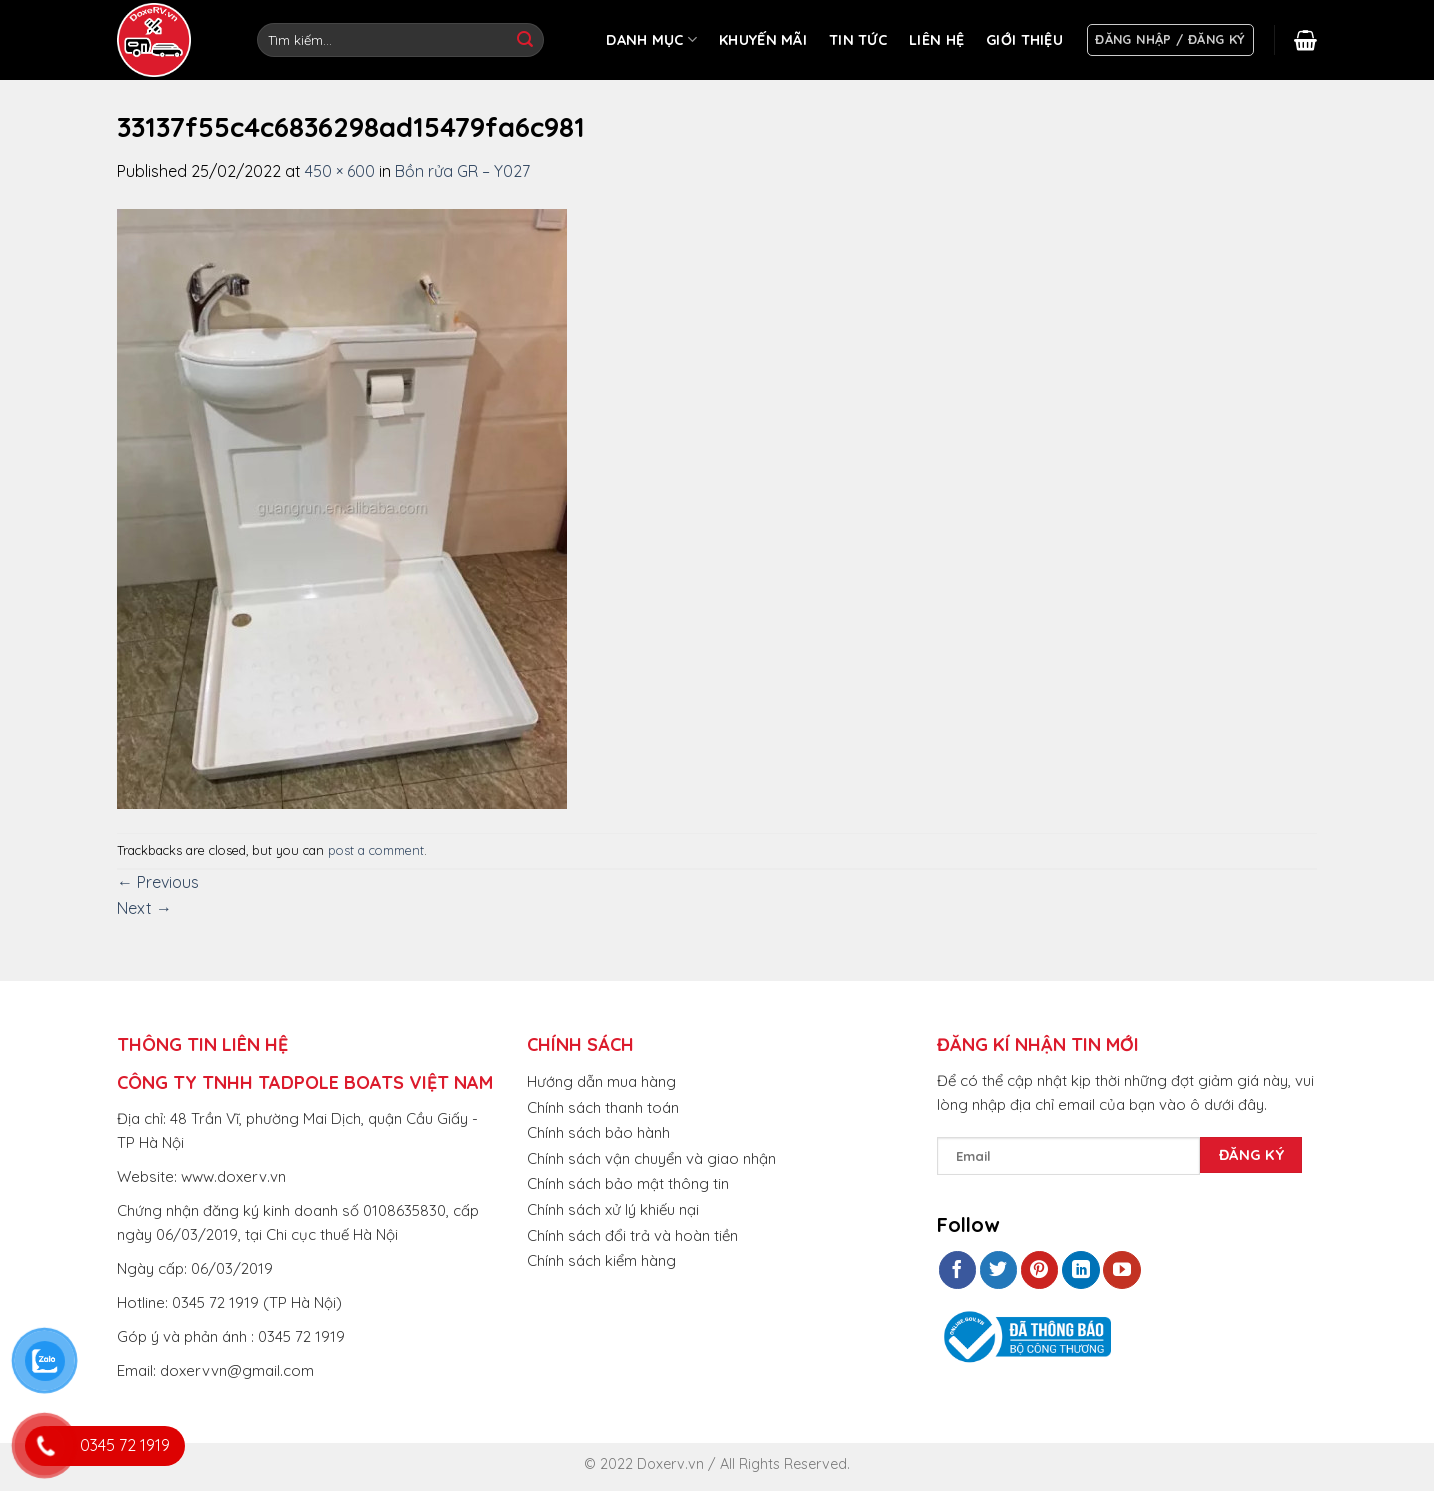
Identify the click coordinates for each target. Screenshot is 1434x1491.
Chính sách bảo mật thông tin (628, 1183)
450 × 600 (340, 171)
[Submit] (525, 40)
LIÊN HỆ (936, 40)
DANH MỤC (651, 39)
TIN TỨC (858, 40)
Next (144, 908)
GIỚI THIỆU (1024, 40)
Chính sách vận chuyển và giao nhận (651, 1158)
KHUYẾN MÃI (763, 40)
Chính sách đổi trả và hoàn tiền (632, 1235)
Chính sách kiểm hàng (601, 1260)
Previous (158, 882)
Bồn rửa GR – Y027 (462, 171)
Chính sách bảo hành (598, 1132)
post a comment (376, 850)
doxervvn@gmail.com (237, 1370)
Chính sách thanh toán (603, 1107)
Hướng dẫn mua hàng (601, 1081)
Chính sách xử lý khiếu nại (613, 1209)
